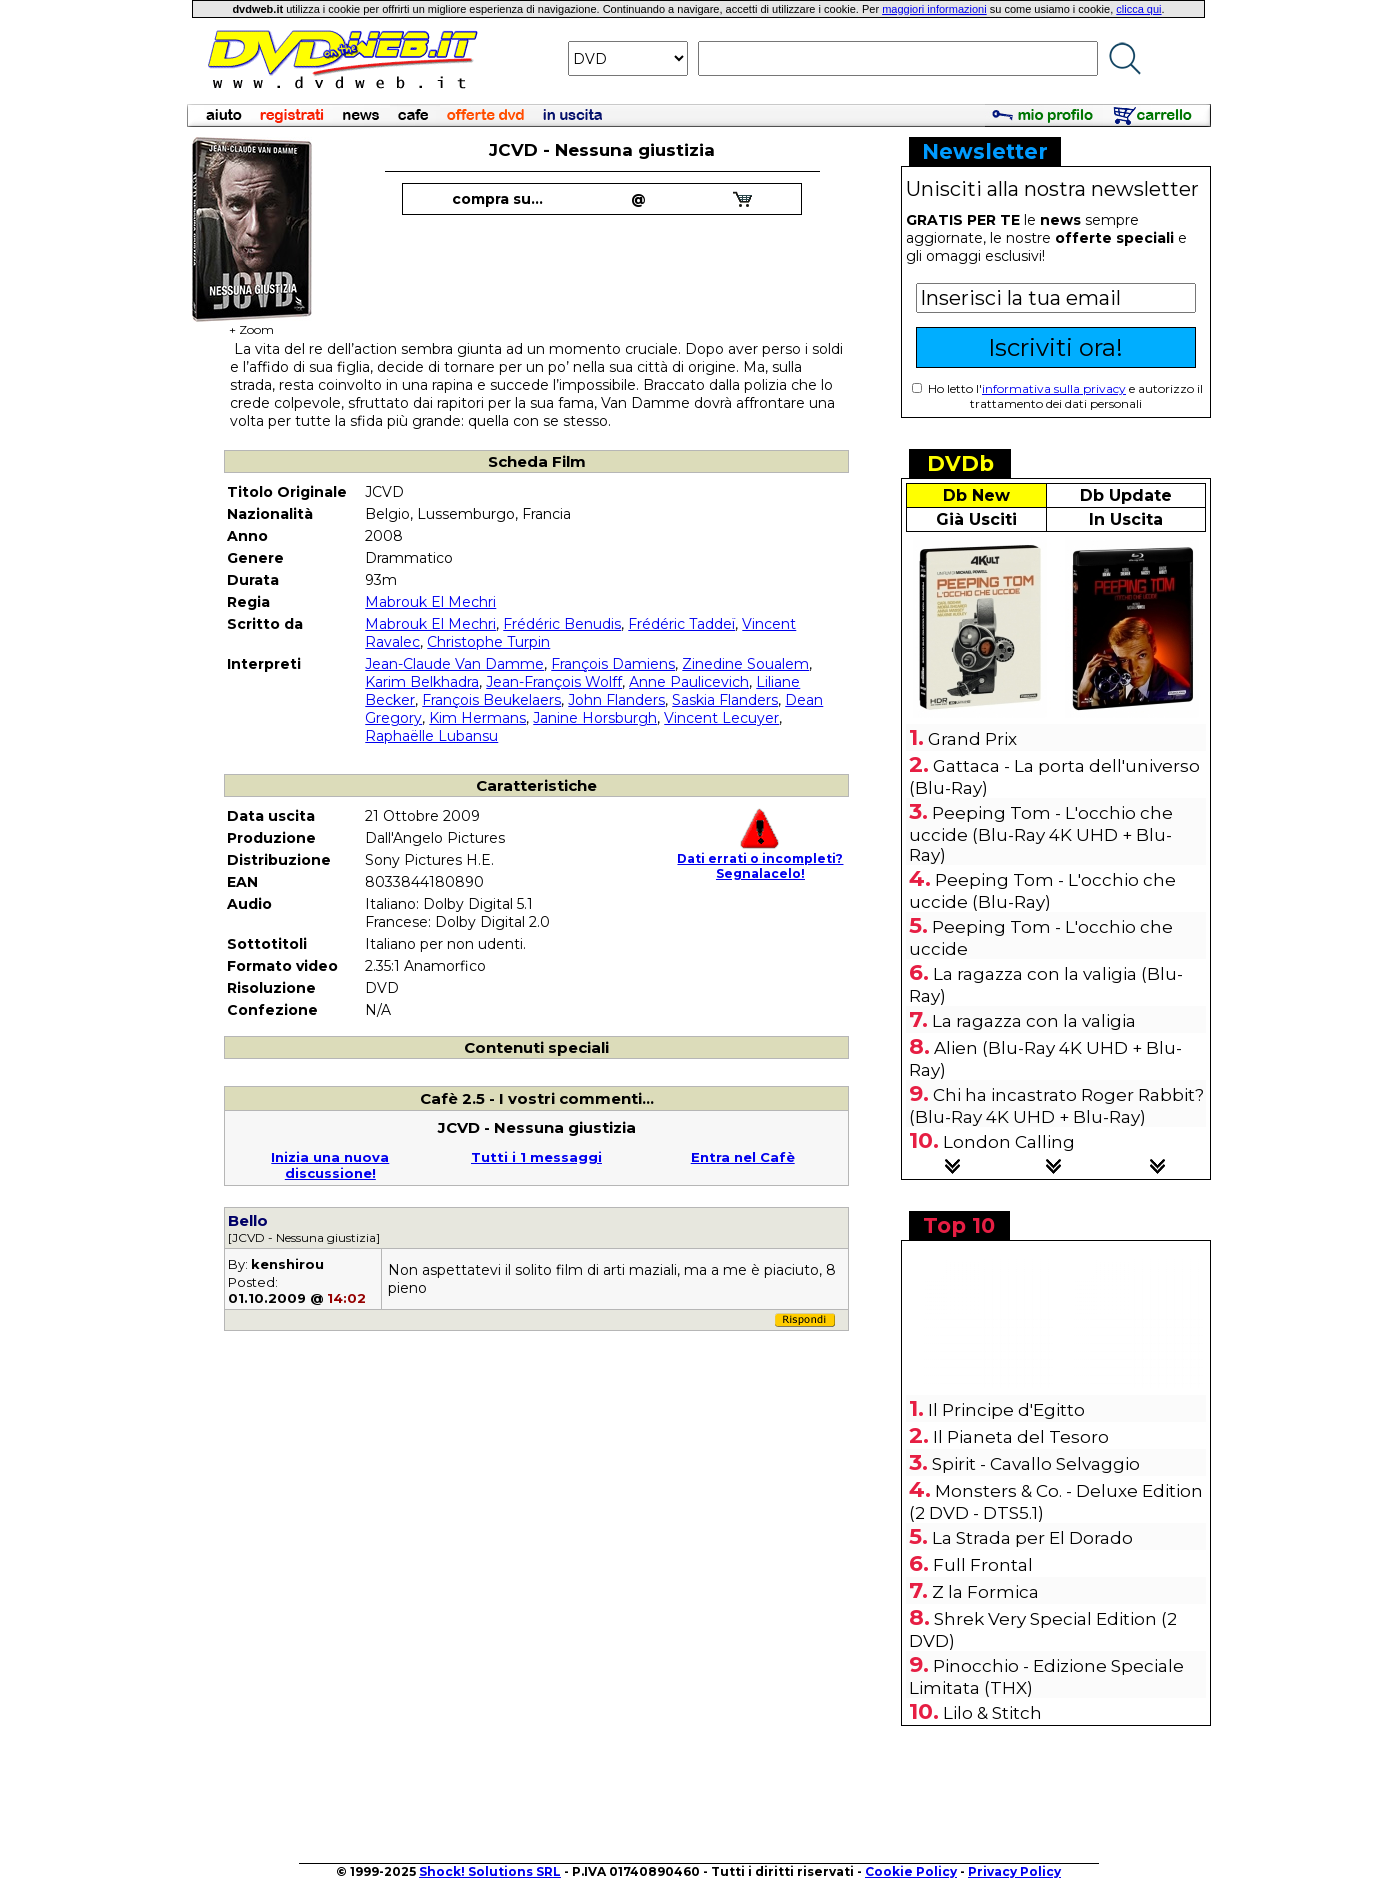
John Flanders (616, 700)
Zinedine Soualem (745, 664)
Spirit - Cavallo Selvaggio (1036, 1464)
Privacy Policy (1014, 1871)
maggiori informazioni (934, 9)
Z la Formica (985, 1592)
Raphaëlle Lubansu (431, 736)
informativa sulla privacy (1054, 388)
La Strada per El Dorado (1032, 1538)
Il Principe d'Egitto (1006, 1410)
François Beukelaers (491, 700)
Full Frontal (983, 1565)
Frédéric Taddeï (681, 624)
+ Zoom (252, 323)
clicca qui (1138, 9)
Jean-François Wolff (554, 682)
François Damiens (613, 664)
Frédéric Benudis (562, 624)
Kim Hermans (477, 718)
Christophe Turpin (488, 642)
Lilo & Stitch (992, 1713)
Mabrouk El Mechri (430, 602)
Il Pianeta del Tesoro (1021, 1437)
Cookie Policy (911, 1871)
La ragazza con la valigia (1034, 1021)
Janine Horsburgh (595, 718)
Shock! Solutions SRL (490, 1871)
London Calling (1009, 1142)
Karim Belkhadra (422, 682)
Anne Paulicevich (689, 682)
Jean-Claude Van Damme (454, 664)
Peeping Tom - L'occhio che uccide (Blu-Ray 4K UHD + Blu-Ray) (1041, 834)
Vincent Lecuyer (721, 718)
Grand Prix (972, 739)
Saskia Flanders (725, 700)
